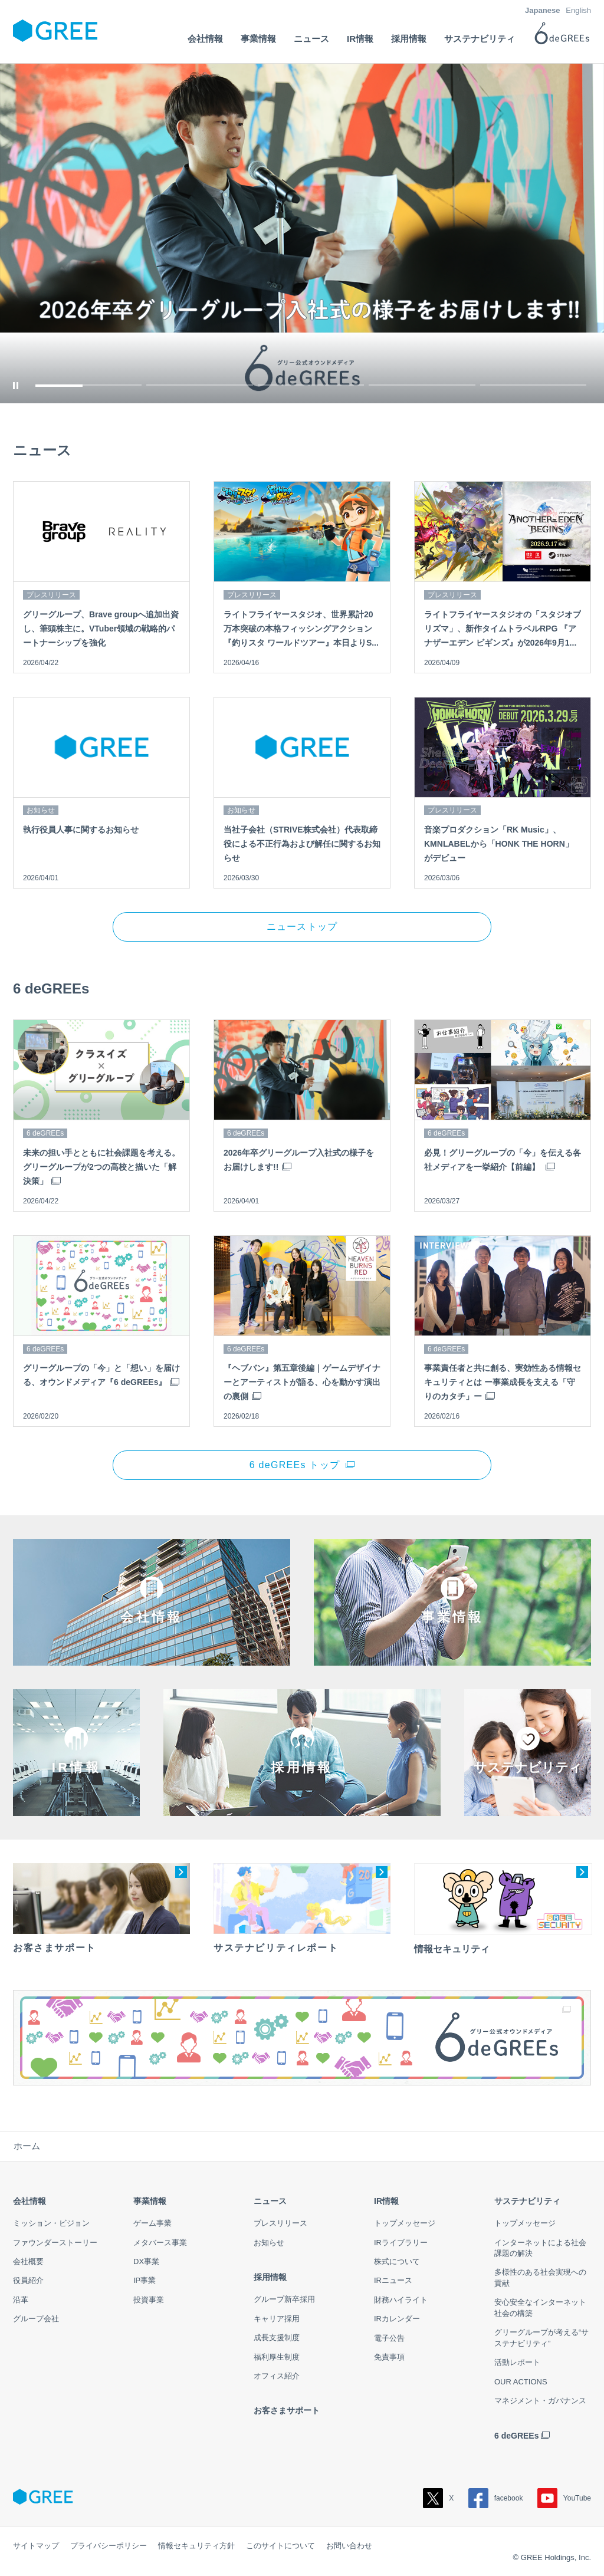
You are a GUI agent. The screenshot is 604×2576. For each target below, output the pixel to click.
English (578, 10)
